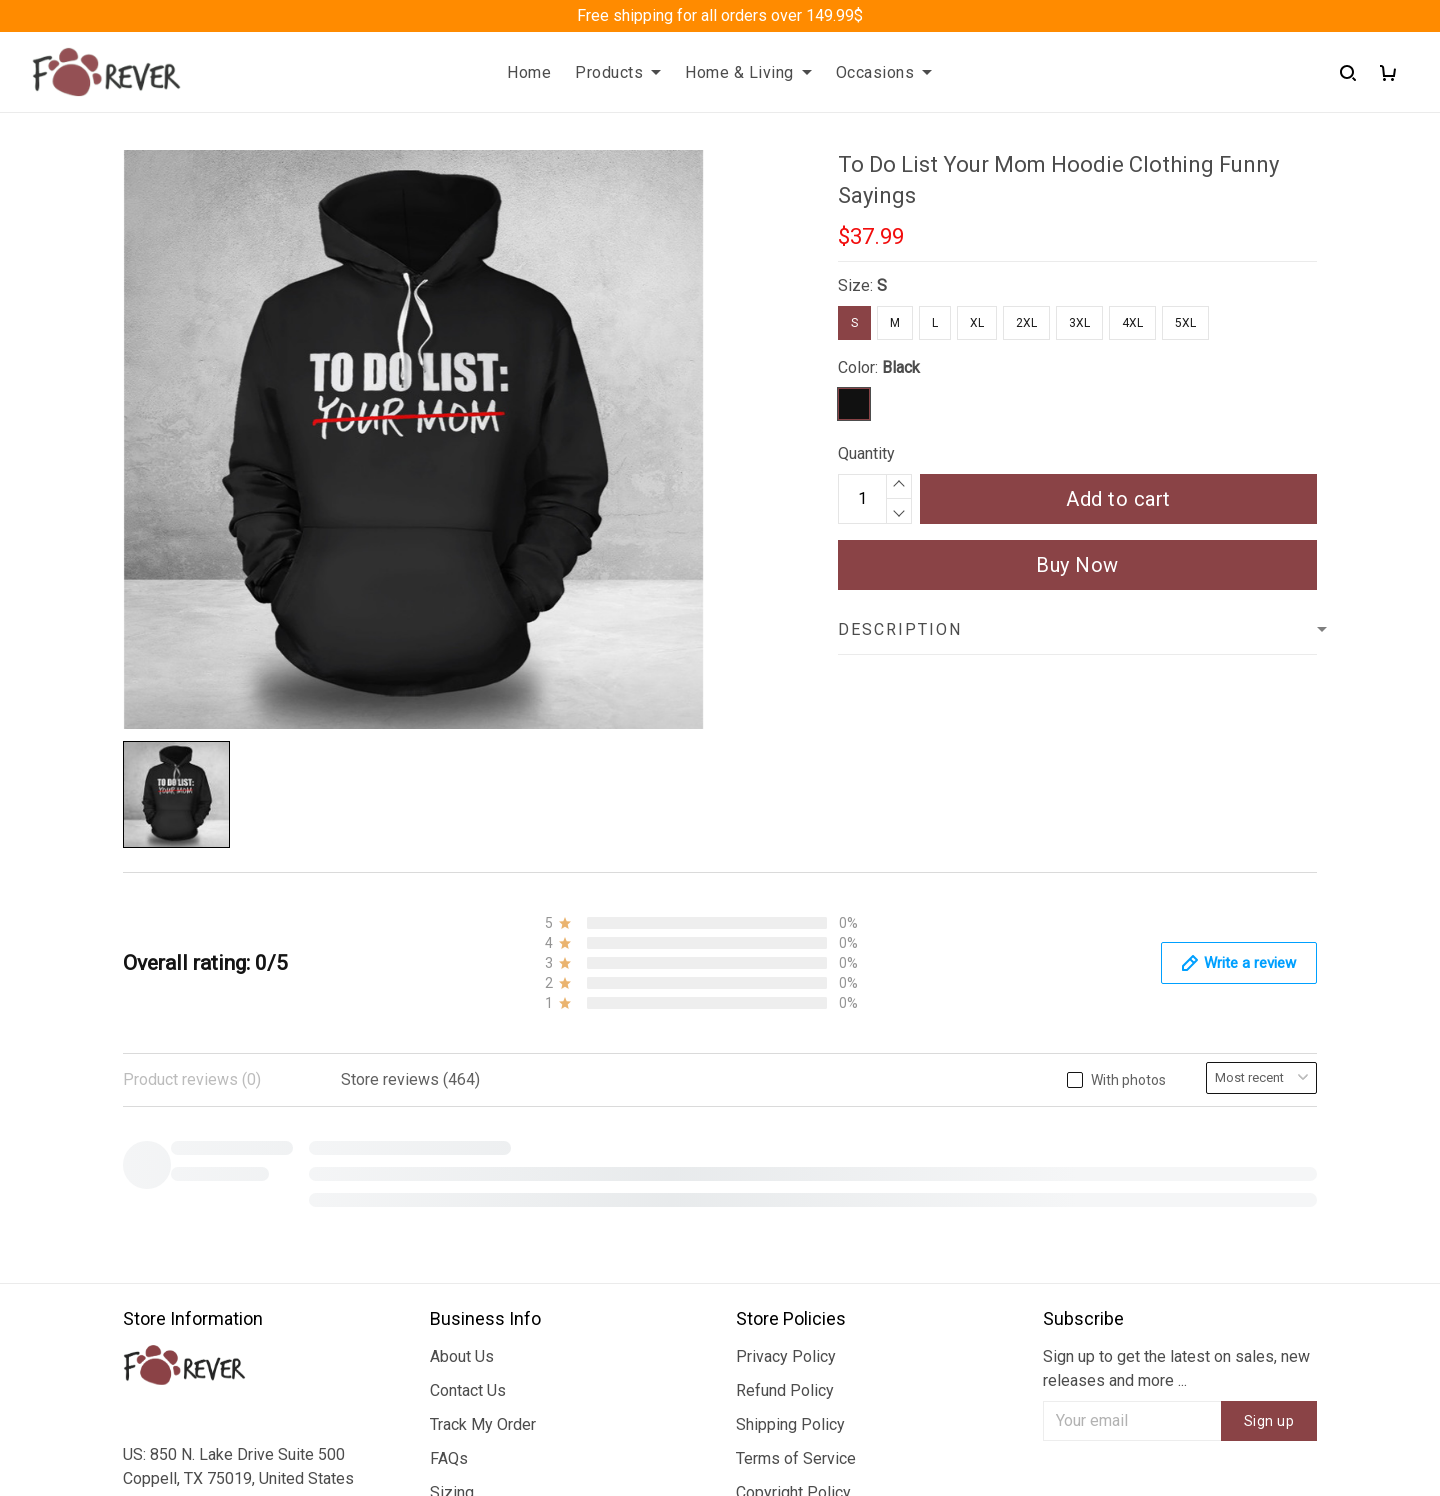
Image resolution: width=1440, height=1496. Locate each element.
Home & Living (748, 72)
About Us (462, 985)
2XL (1026, 323)
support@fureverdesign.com (222, 1303)
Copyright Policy (793, 1121)
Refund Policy (785, 1019)
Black (901, 367)
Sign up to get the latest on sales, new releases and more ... (1176, 997)
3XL (1079, 323)
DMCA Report (1026, 1406)
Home (529, 72)
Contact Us (468, 1019)
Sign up (1269, 1050)
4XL (1132, 323)
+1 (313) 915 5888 (188, 1275)
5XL (1185, 323)
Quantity (866, 453)
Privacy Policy (786, 985)
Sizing (452, 1121)
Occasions (884, 72)
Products (618, 72)
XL (977, 323)
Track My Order (483, 1053)
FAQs (449, 1087)
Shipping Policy (790, 1053)
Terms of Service (796, 1087)
